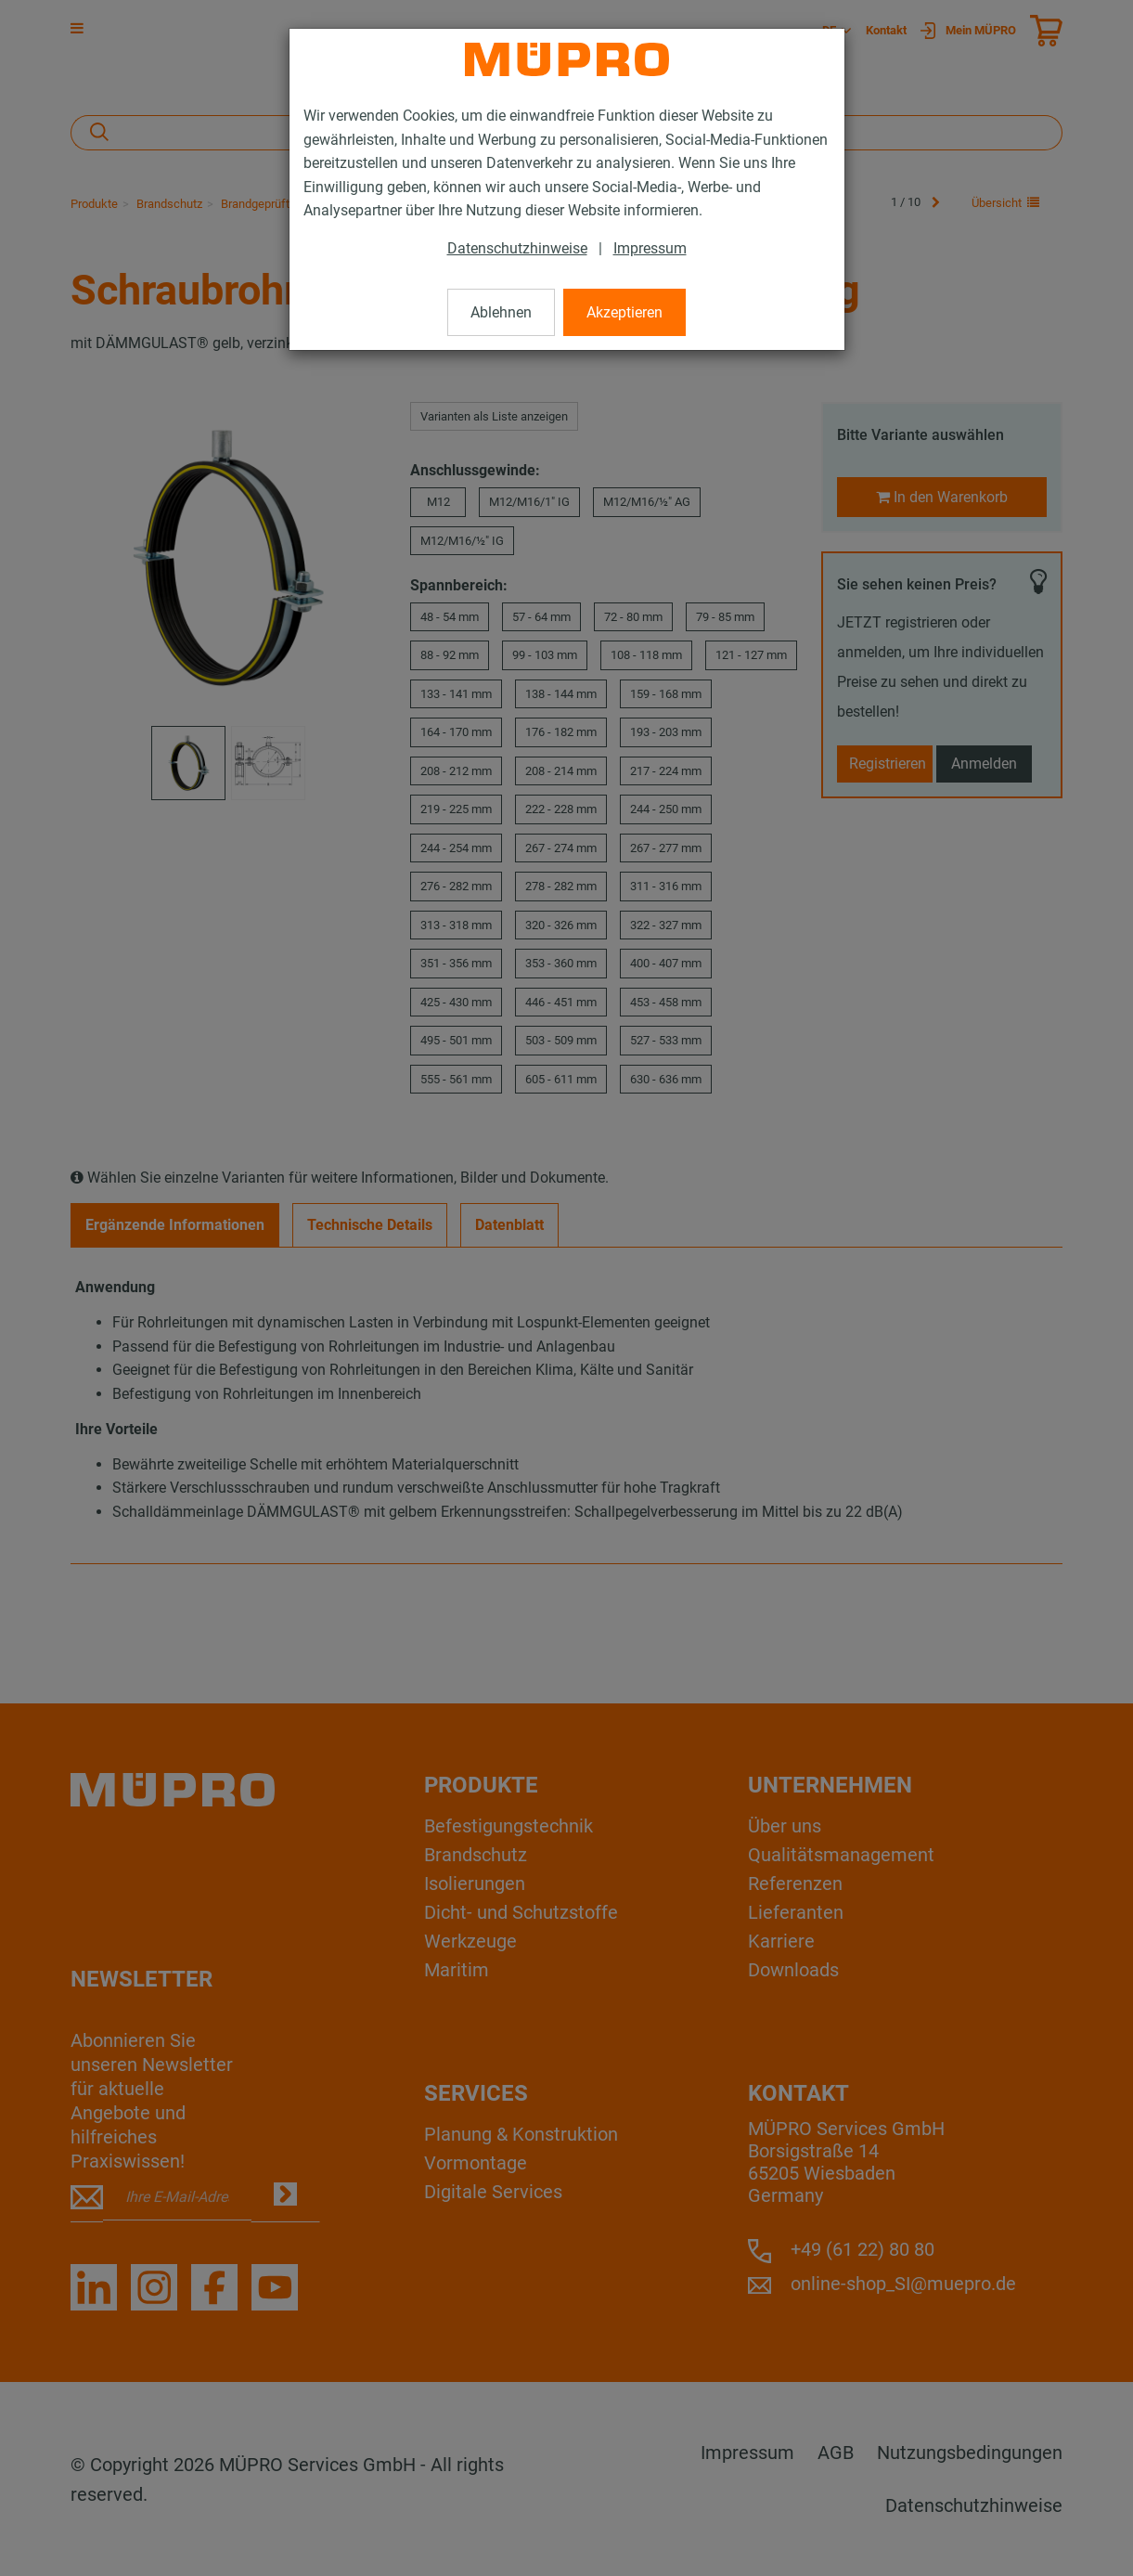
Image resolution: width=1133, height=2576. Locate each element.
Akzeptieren (624, 312)
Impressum (650, 248)
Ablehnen (501, 312)
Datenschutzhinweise (517, 248)
